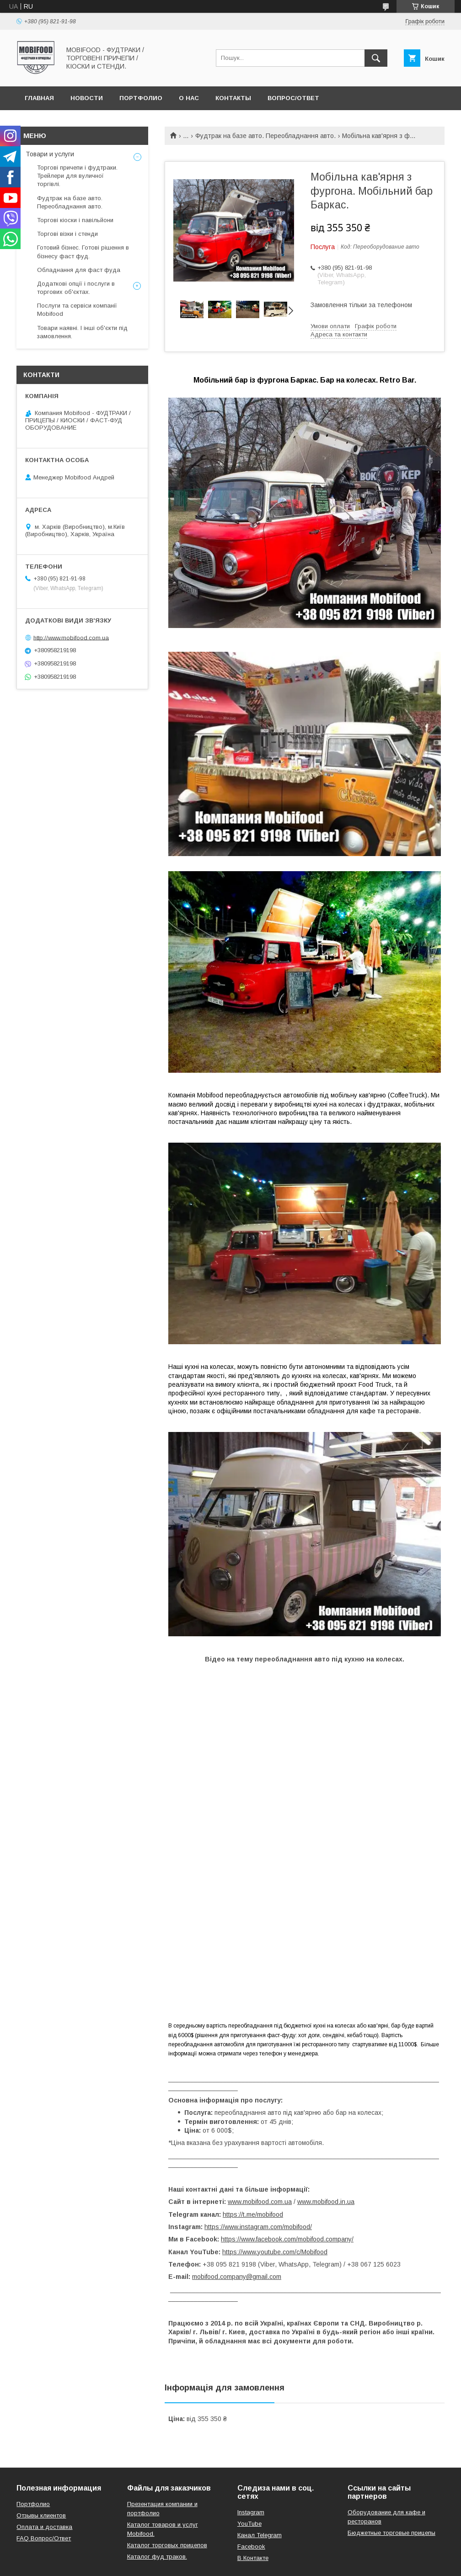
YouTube (249, 2523)
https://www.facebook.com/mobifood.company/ (287, 2239)
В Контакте (252, 2558)
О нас (189, 98)
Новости (86, 98)
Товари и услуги (50, 154)
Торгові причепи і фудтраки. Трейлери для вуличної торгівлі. (77, 175)
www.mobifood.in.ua (325, 2201)
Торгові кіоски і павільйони (75, 220)
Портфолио (140, 98)
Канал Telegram (259, 2535)
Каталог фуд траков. (157, 2556)
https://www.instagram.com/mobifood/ (258, 2226)
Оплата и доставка (44, 2526)
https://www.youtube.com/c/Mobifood (274, 2252)
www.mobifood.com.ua (260, 2201)
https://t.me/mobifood (253, 2214)
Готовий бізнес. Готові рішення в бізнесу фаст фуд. (83, 251)
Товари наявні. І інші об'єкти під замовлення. (82, 332)
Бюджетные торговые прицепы (391, 2532)
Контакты (233, 98)
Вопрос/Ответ (293, 98)
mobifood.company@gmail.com (236, 2276)
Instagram (250, 2512)
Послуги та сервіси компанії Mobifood (77, 309)
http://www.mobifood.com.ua (71, 637)
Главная (39, 98)
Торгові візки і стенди (67, 233)
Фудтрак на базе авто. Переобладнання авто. (265, 135)
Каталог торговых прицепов (167, 2545)
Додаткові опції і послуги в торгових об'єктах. (76, 287)
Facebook (251, 2546)
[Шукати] (376, 58)
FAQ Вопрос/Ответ (43, 2538)
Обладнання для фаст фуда (78, 269)
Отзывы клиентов (41, 2515)
